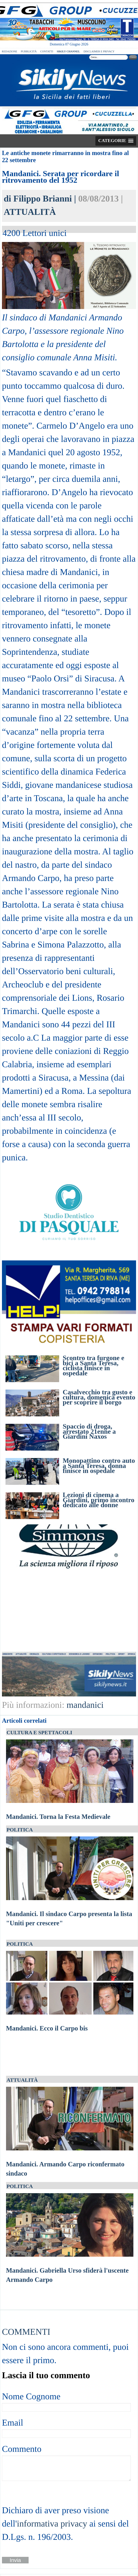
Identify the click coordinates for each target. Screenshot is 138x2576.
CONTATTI (46, 51)
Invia (15, 2560)
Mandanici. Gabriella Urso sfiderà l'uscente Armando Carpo (69, 2267)
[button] (115, 141)
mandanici (85, 1705)
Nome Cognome (31, 2396)
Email (12, 2423)
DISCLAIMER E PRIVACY (98, 51)
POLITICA (20, 1830)
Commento (21, 2449)
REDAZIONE (9, 51)
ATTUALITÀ (30, 212)
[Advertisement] (69, 1610)
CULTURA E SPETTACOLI (39, 1732)
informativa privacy (52, 2523)
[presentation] (29, 2492)
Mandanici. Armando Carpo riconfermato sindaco (69, 2161)
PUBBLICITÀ (29, 51)
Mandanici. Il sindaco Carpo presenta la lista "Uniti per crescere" (69, 1910)
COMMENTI (26, 2332)
